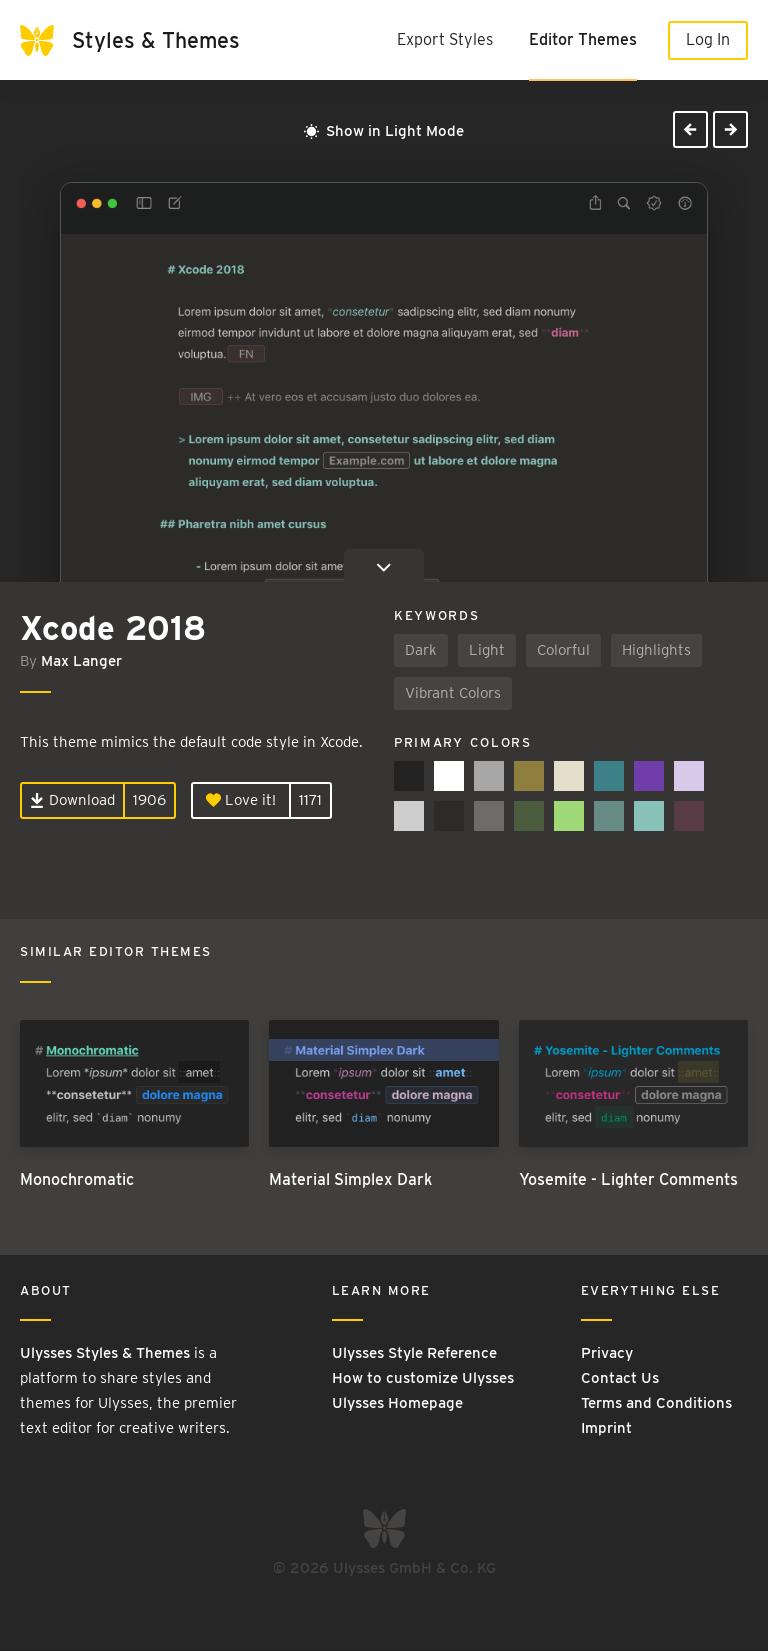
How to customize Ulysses (423, 1378)
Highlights (656, 650)
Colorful (563, 650)
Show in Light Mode (384, 131)
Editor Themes (583, 39)
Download (72, 800)
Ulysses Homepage (397, 1403)
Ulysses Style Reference (414, 1353)
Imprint (606, 1428)
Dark (421, 650)
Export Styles (445, 39)
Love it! (241, 800)
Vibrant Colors (453, 693)
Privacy (607, 1353)
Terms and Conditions (656, 1403)
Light (487, 650)
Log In (708, 39)
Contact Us (620, 1378)
